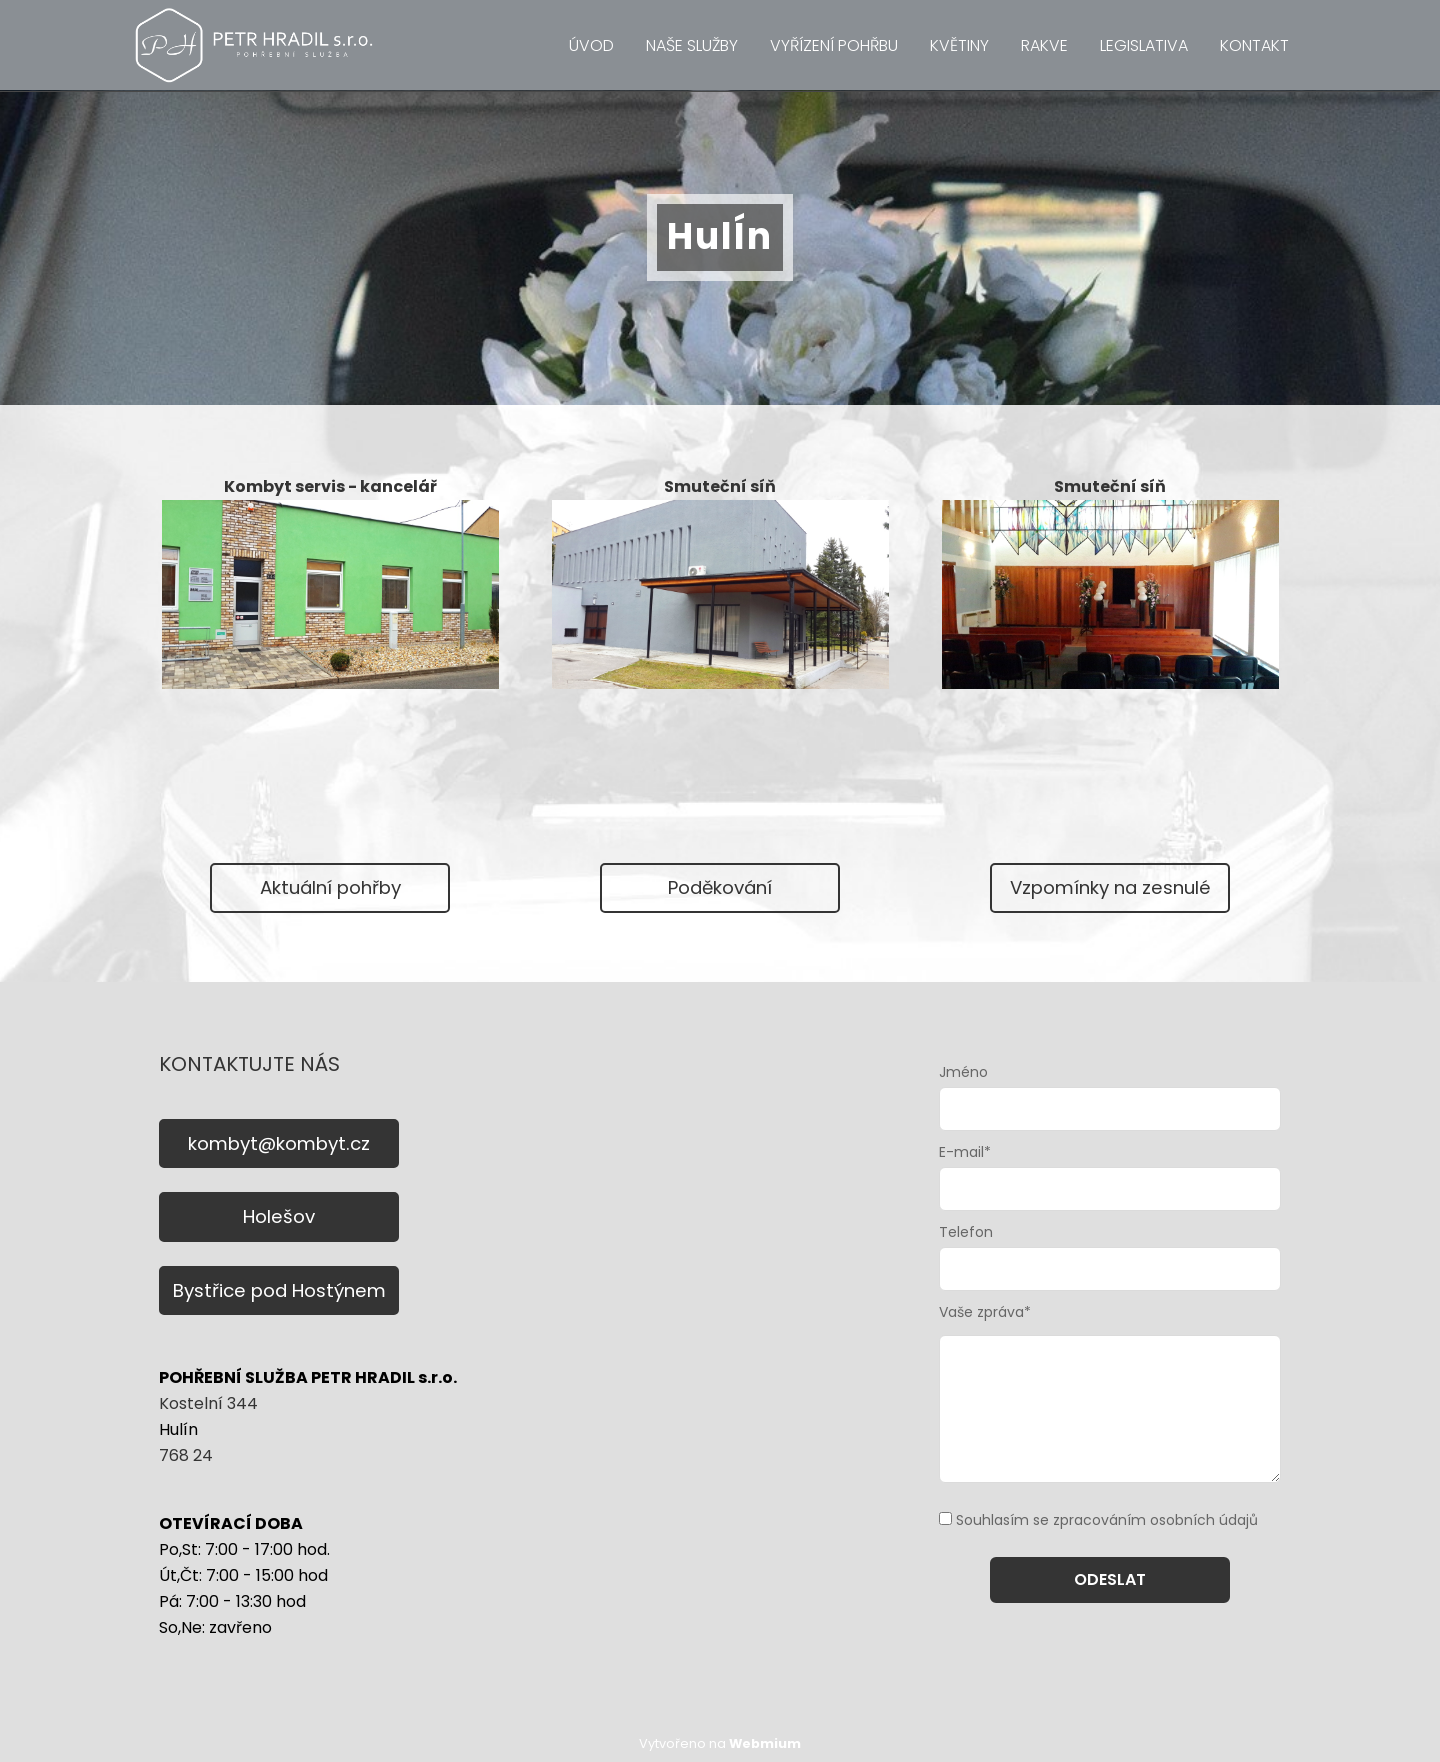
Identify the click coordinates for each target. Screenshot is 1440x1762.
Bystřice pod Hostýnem (279, 1290)
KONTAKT (1254, 45)
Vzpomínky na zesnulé (1110, 887)
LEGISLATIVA (1144, 45)
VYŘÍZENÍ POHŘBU (834, 45)
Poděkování (720, 887)
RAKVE (1044, 45)
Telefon (966, 1232)
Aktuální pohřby (330, 887)
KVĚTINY (959, 45)
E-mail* (965, 1152)
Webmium (765, 1743)
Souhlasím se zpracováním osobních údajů (1107, 1520)
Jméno (963, 1072)
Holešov (279, 1216)
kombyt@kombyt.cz (279, 1143)
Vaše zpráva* (985, 1312)
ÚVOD (591, 45)
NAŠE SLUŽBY (692, 45)
